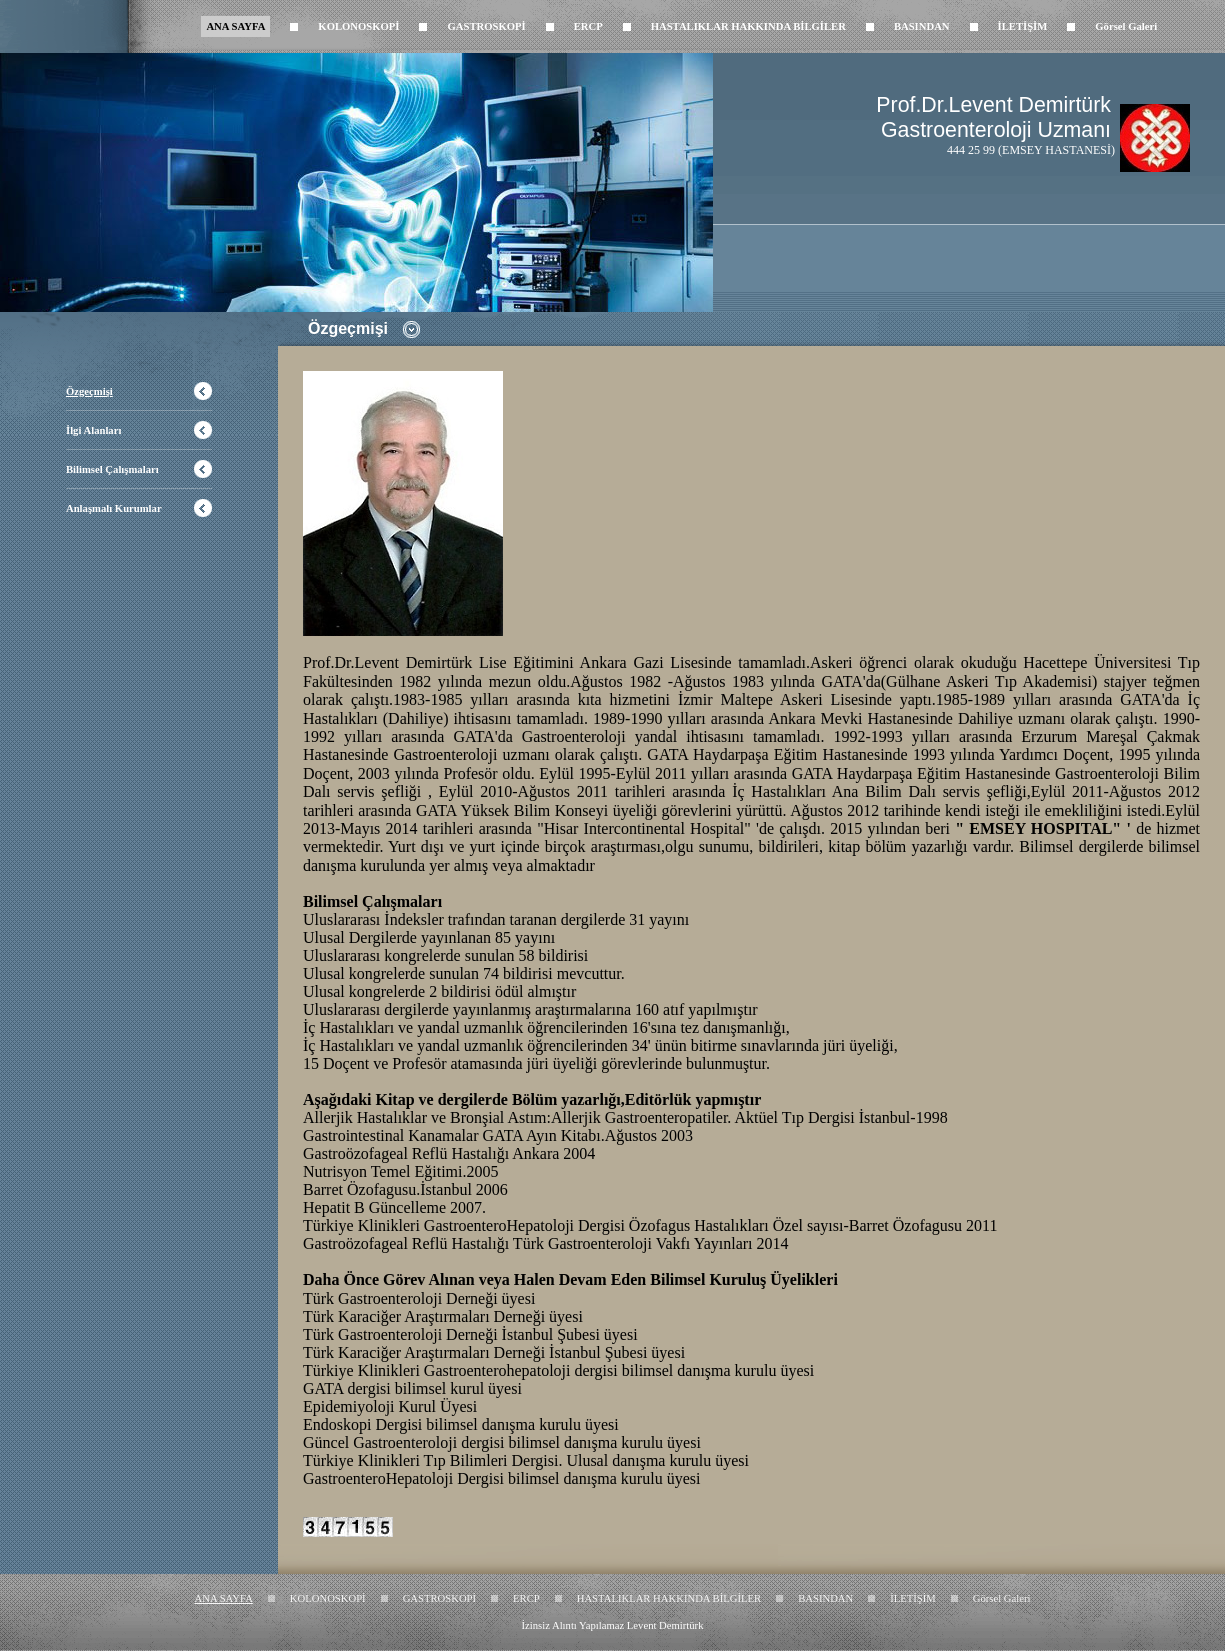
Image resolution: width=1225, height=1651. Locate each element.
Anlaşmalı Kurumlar (114, 508)
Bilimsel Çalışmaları (112, 469)
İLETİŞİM (1023, 26)
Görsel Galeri (1126, 26)
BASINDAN (922, 26)
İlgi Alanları (93, 430)
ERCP (588, 26)
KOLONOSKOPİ (358, 26)
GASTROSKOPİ (486, 26)
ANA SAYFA (235, 26)
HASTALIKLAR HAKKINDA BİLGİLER (748, 26)
